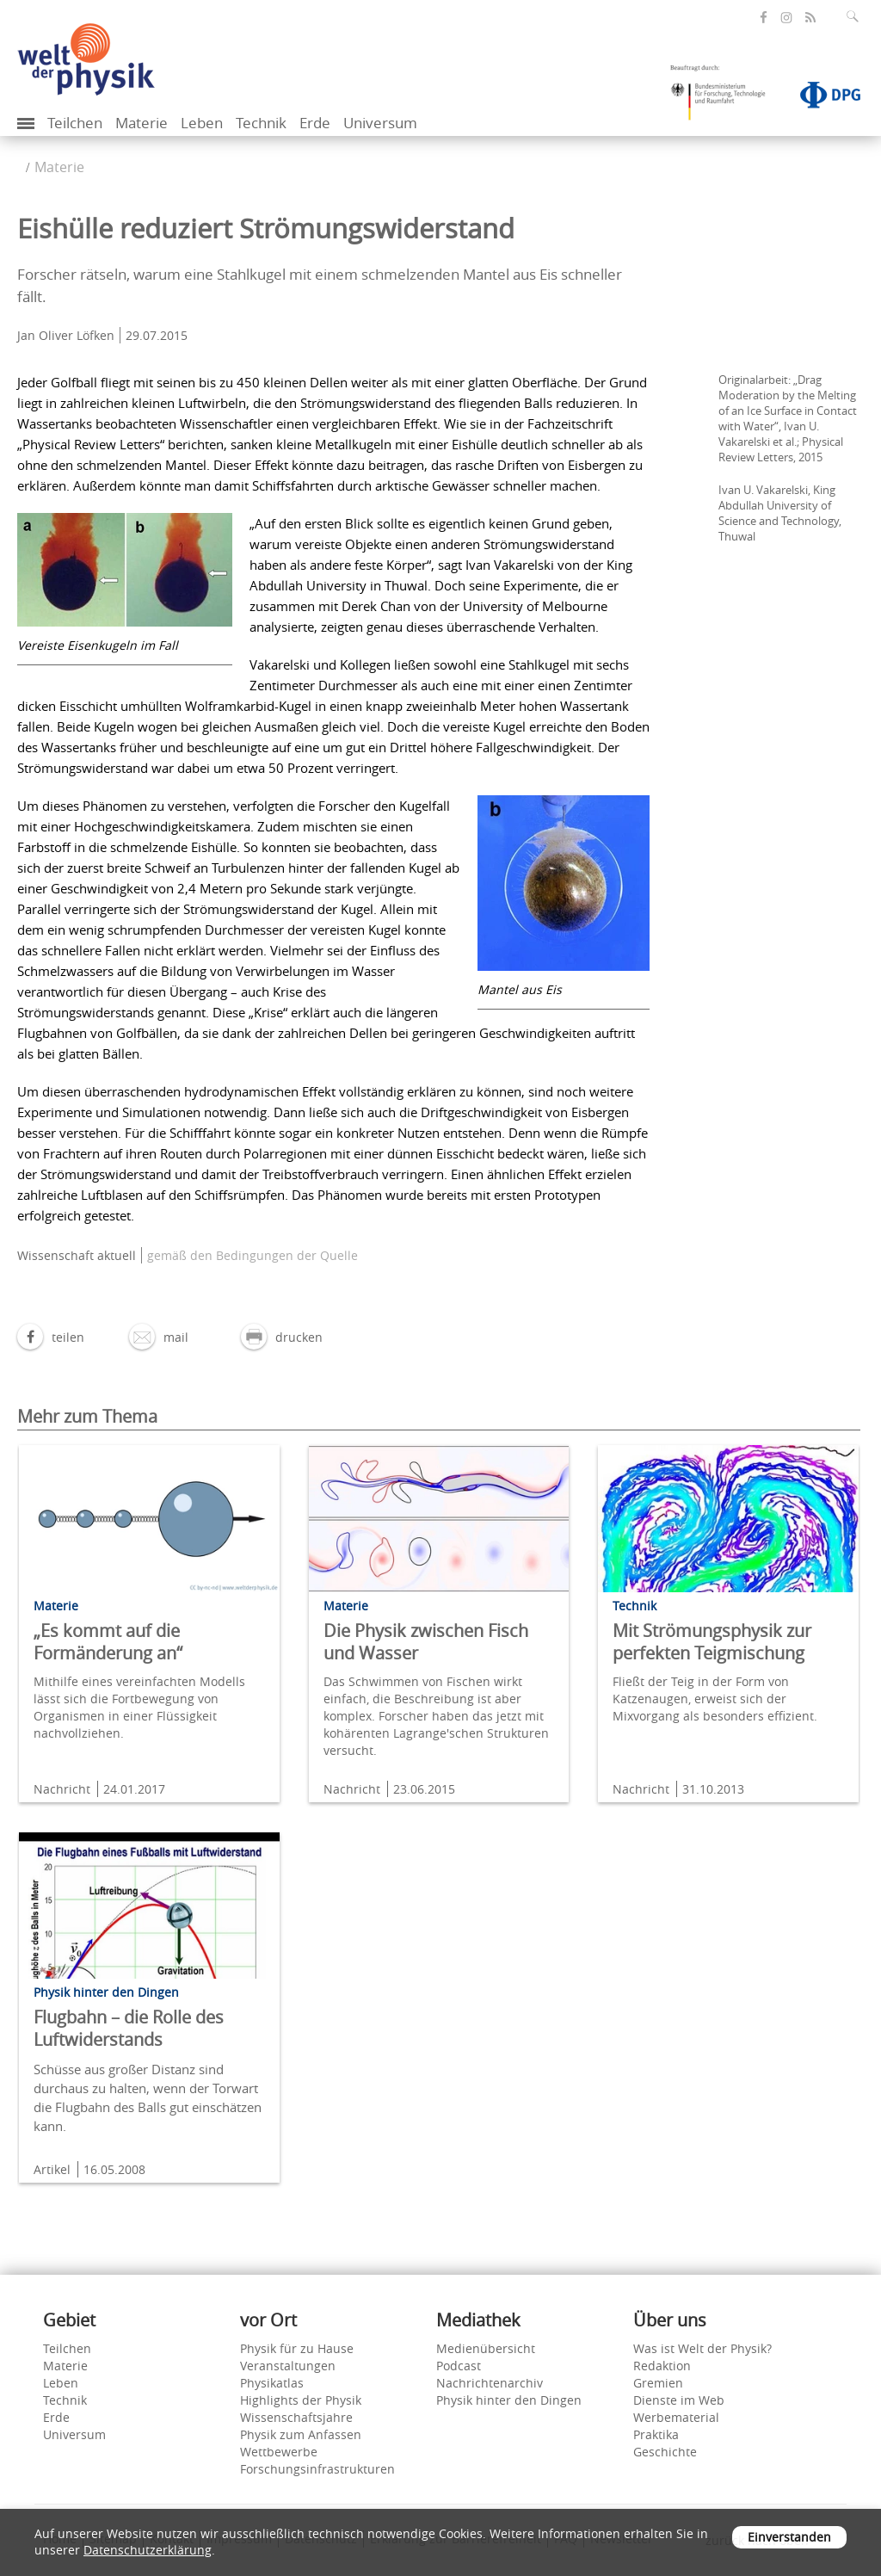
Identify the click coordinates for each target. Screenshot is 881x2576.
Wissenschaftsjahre (296, 2417)
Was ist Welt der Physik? (702, 2348)
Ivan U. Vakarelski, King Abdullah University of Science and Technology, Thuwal (779, 513)
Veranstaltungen (288, 2365)
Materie (141, 123)
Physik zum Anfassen (300, 2434)
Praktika (656, 2434)
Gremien (658, 2383)
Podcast (458, 2365)
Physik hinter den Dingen (509, 2400)
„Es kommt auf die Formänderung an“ (108, 1642)
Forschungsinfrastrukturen (317, 2469)
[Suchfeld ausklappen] (856, 16)
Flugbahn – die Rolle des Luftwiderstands (129, 2028)
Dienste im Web (678, 2400)
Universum (380, 123)
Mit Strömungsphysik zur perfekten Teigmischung (712, 1642)
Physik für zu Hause (297, 2348)
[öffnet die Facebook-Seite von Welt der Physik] (763, 17)
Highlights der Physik (300, 2400)
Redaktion (662, 2365)
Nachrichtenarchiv (489, 2383)
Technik (261, 123)
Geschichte (665, 2451)
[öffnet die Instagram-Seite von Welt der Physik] (786, 18)
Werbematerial (676, 2417)
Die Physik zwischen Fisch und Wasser (425, 1642)
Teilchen (74, 123)
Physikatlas (272, 2383)
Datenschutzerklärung (147, 2550)
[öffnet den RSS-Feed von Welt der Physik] (810, 17)
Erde (314, 123)
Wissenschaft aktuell (76, 1255)
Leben (202, 123)
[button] (50, 1337)
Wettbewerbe (278, 2451)
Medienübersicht (485, 2348)
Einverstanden (789, 2537)
